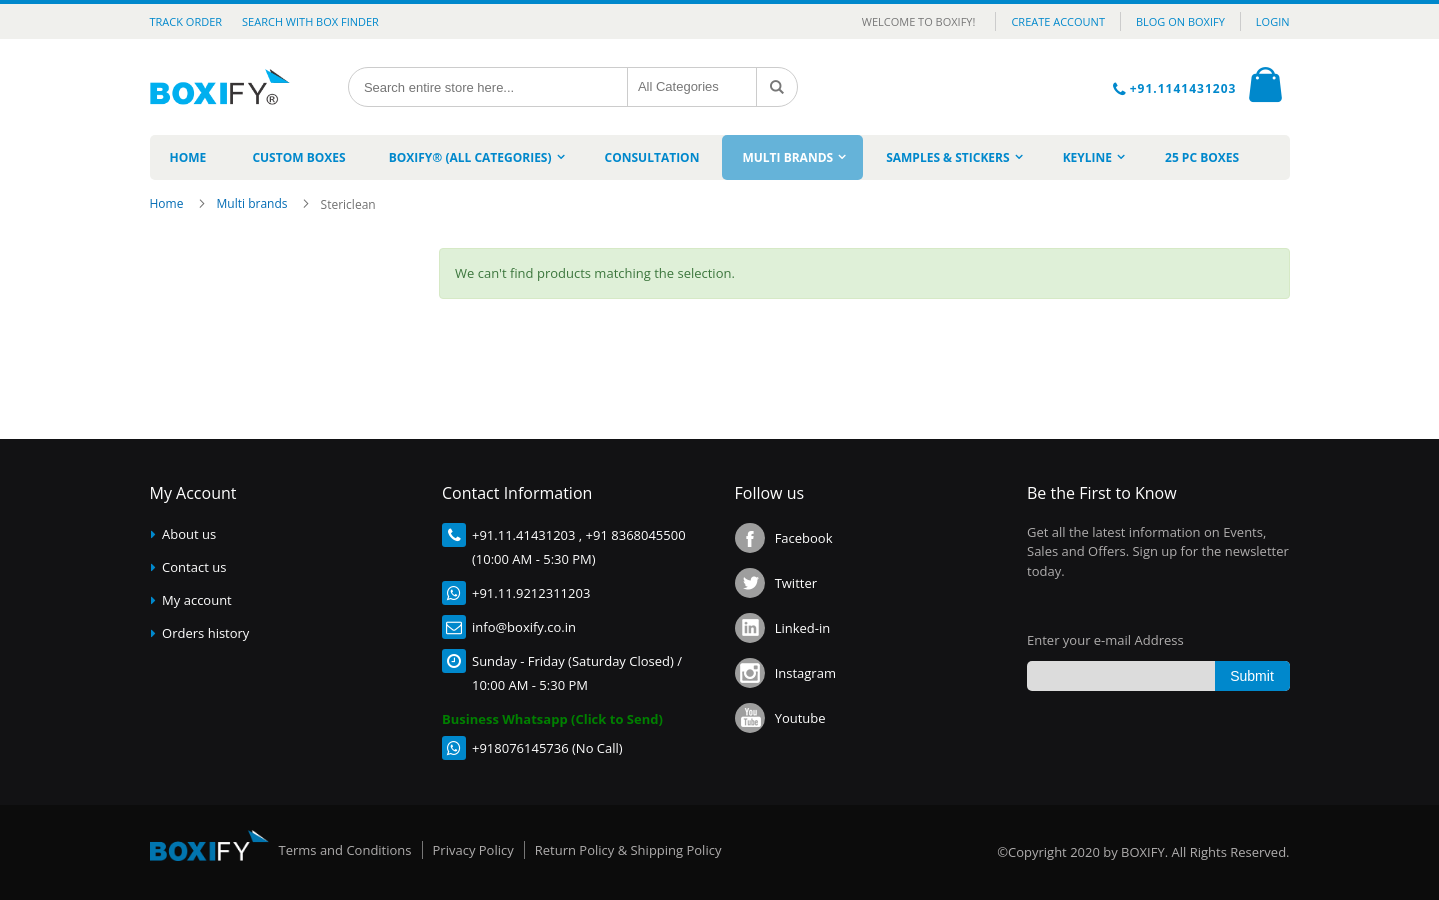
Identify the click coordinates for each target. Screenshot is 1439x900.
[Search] (777, 87)
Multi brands (254, 203)
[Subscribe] (1252, 676)
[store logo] (227, 87)
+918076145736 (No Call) (547, 748)
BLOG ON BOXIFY (1180, 21)
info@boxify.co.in (524, 627)
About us (189, 534)
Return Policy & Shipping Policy (628, 850)
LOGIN (1273, 21)
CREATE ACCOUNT (1058, 21)
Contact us (194, 567)
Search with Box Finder (310, 21)
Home (168, 203)
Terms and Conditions (345, 850)
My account (197, 600)
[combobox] (488, 87)
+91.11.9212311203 (531, 593)
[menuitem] (188, 157)
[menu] (720, 157)
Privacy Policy (473, 850)
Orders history (205, 633)
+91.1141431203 (1185, 88)
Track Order (186, 21)
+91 (483, 535)
